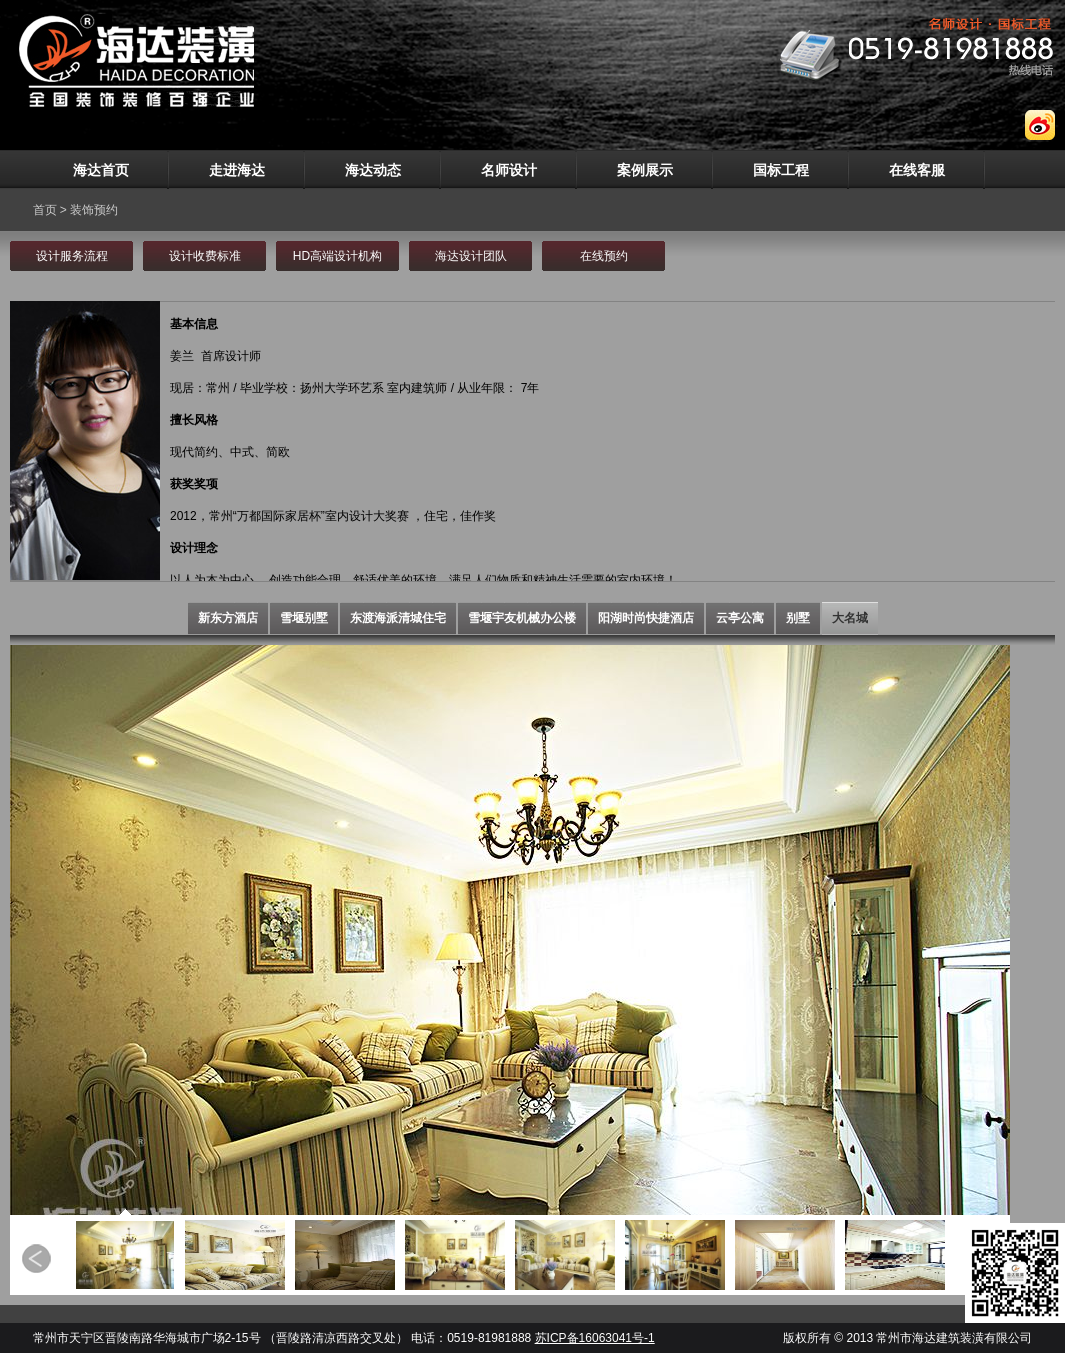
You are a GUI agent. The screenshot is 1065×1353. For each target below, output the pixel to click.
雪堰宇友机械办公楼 (522, 618)
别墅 (798, 618)
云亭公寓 (740, 618)
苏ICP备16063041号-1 (595, 1338)
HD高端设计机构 (337, 256)
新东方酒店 (228, 618)
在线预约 (604, 256)
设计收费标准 (205, 256)
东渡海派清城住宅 (398, 618)
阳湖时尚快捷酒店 (646, 618)
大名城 (850, 618)
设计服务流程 (72, 256)
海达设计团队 (471, 256)
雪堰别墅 (304, 618)
